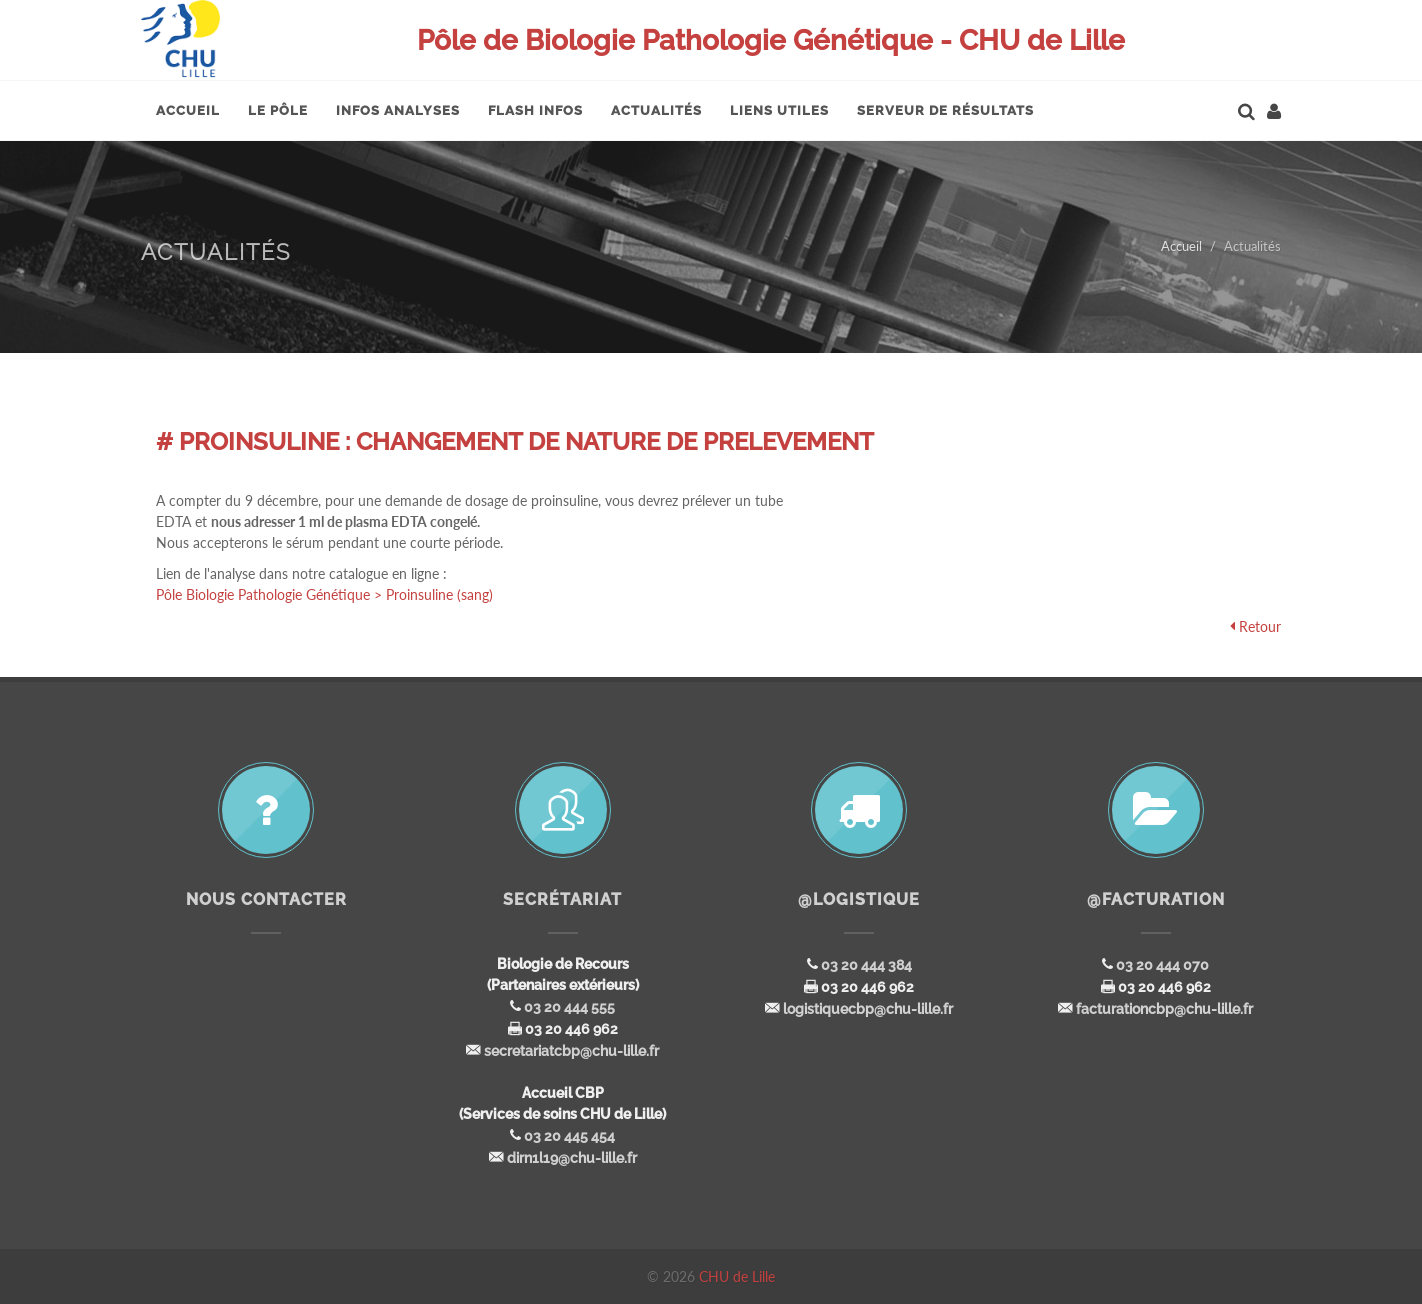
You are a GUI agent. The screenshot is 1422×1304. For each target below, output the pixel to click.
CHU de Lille (737, 1276)
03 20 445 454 (569, 1136)
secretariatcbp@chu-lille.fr (571, 1051)
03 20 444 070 (1162, 965)
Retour (1260, 626)
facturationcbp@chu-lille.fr (1164, 1009)
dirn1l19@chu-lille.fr (572, 1158)
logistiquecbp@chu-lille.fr (868, 1009)
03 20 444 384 (866, 965)
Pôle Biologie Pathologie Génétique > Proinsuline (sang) (324, 594)
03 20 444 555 (569, 1007)
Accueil (1181, 246)
